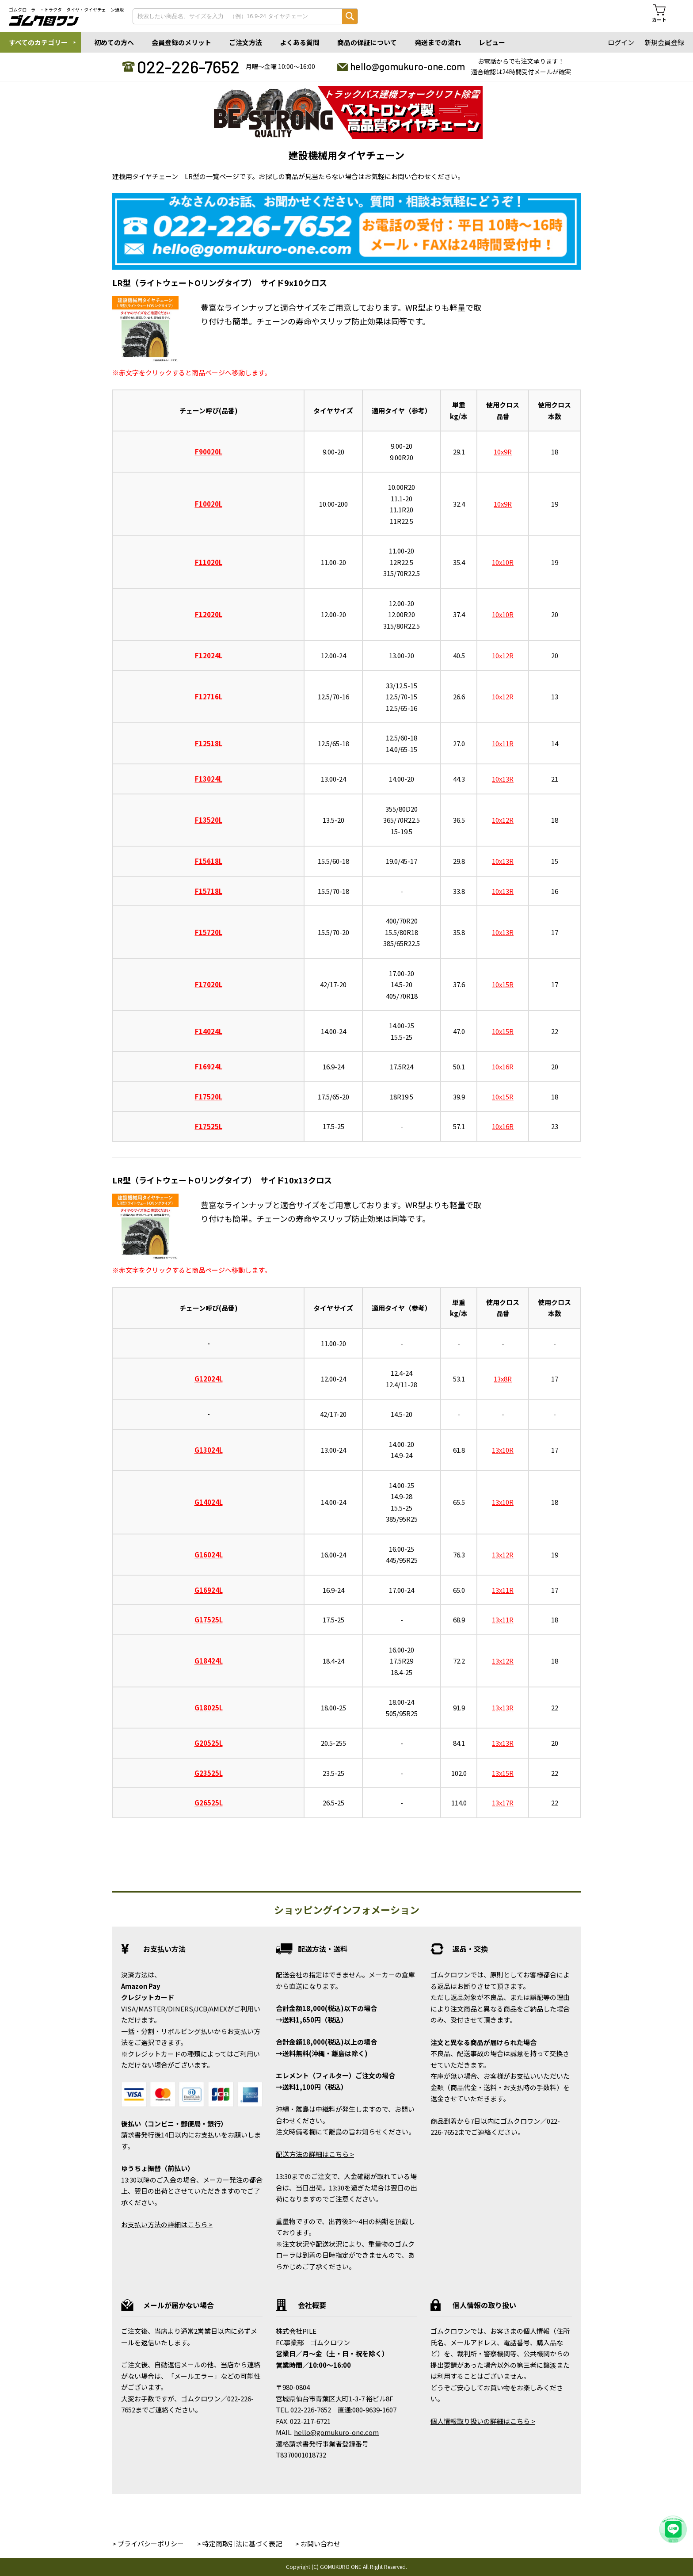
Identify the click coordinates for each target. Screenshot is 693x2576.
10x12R (503, 655)
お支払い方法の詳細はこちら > (167, 2224)
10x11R (503, 743)
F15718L (208, 891)
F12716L (208, 696)
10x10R (503, 562)
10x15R (503, 984)
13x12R (503, 1554)
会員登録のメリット (181, 42)
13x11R (503, 1590)
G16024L (208, 1554)
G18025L (208, 1707)
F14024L (208, 1031)
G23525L (208, 1773)
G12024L (208, 1378)
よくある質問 (300, 42)
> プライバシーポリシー (148, 2543)
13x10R (503, 1449)
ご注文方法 (245, 42)
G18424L (208, 1660)
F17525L (208, 1126)
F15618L (208, 861)
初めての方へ (114, 42)
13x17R (503, 1802)
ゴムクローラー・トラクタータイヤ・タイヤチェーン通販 (66, 10)
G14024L (208, 1502)
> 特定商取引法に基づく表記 (239, 2543)
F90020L (208, 451)
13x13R (503, 1707)
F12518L (208, 743)
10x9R (503, 451)
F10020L (208, 503)
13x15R (503, 1773)
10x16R (503, 1066)
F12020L (208, 614)
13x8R (503, 1378)
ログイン (621, 42)
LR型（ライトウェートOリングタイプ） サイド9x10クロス (219, 282)
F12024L (208, 655)
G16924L (208, 1590)
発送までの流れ (438, 42)
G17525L (208, 1619)
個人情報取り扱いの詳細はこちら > (482, 2421)
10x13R (503, 778)
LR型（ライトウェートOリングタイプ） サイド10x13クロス (222, 1180)
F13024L (208, 778)
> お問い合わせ (317, 2543)
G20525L (208, 1743)
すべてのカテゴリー (38, 42)
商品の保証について (367, 42)
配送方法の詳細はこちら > (315, 2154)
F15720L (208, 932)
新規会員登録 (664, 42)
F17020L (208, 984)
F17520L (208, 1096)
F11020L (208, 562)
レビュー (492, 42)
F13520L (208, 819)
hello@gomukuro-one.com (407, 66)
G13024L (208, 1449)
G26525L (208, 1802)
